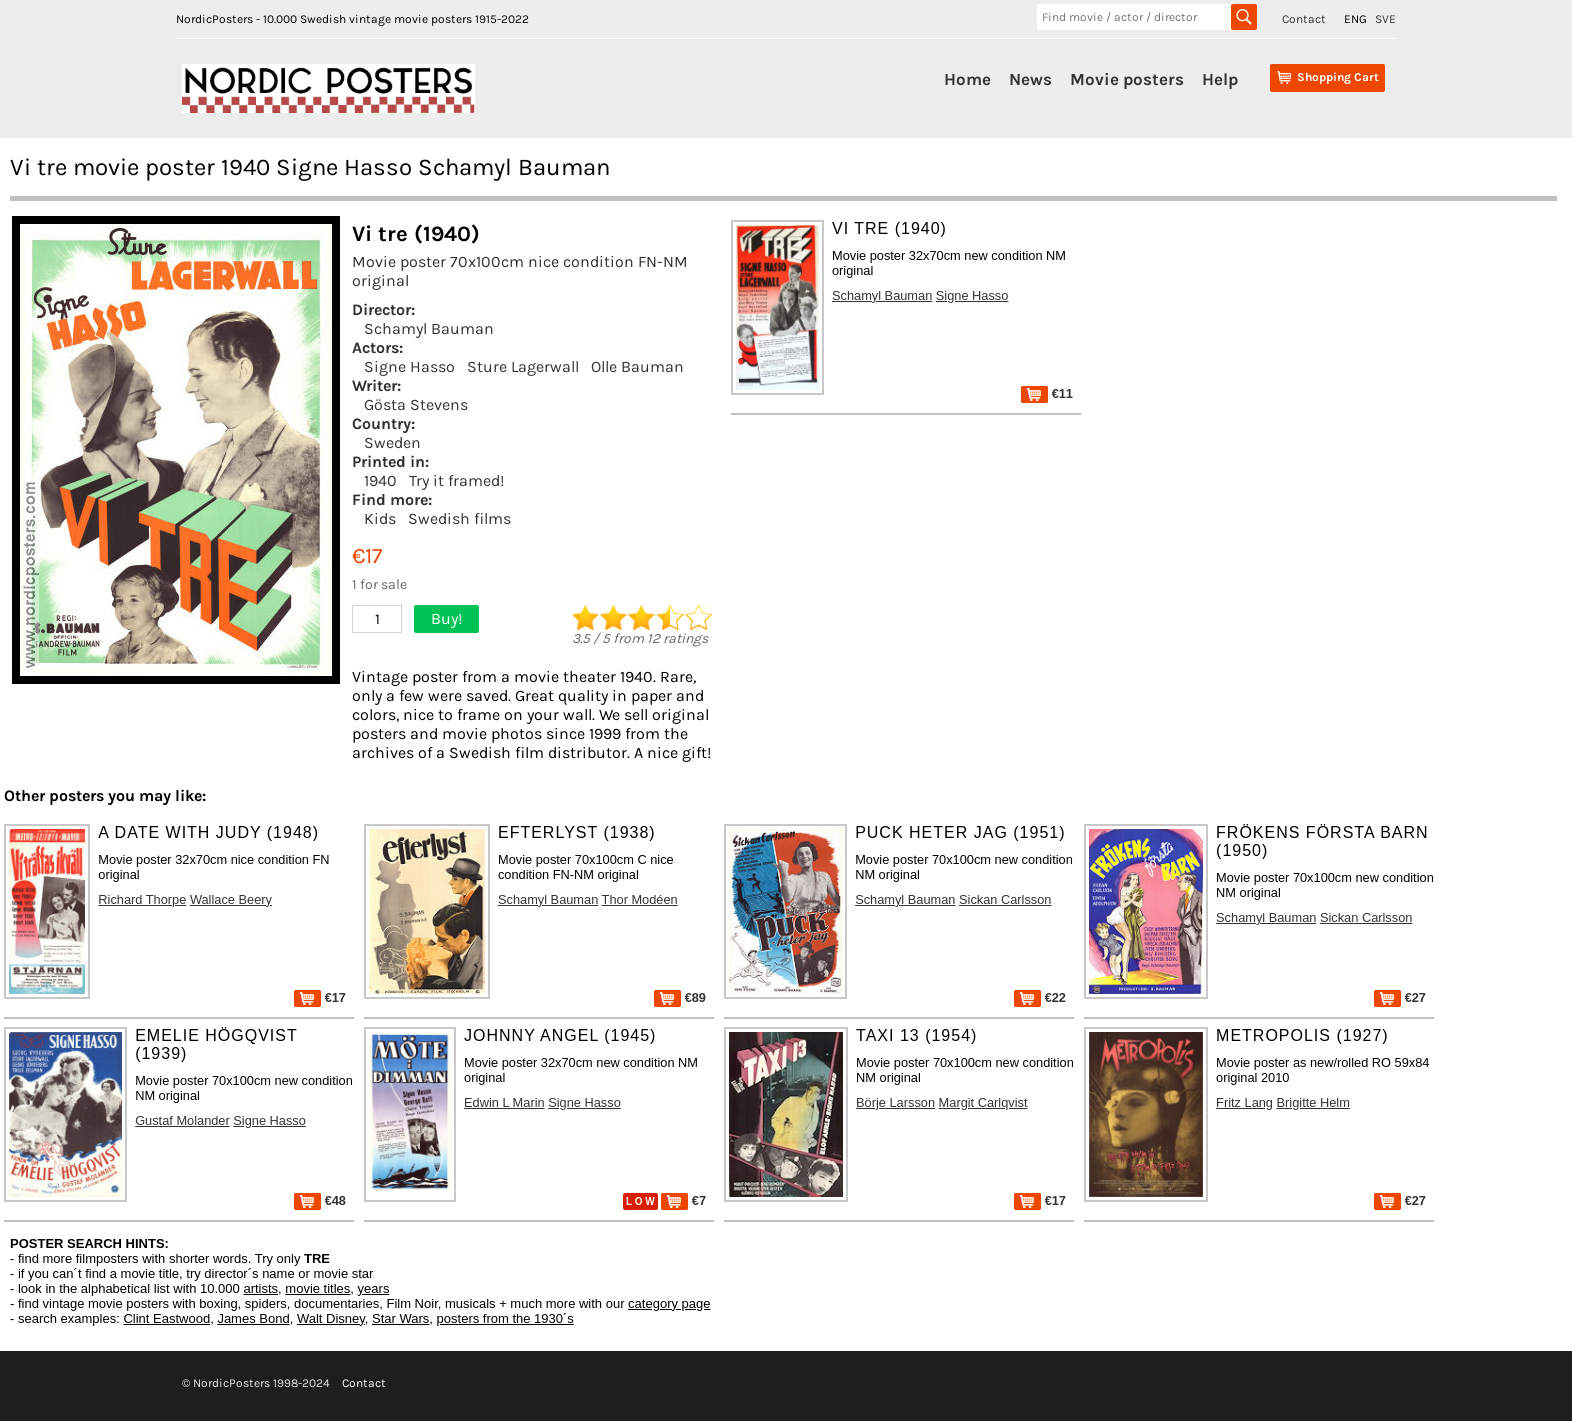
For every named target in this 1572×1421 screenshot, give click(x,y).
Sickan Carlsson (1005, 899)
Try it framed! (456, 480)
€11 (1047, 393)
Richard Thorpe (142, 899)
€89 (680, 997)
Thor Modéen (640, 899)
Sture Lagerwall (523, 366)
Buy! (446, 618)
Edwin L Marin (504, 1102)
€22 (1040, 997)
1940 (380, 480)
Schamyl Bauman (429, 328)
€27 (1400, 997)
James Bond (253, 1318)
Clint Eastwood (166, 1318)
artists (260, 1288)
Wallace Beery (231, 899)
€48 (320, 1200)
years (374, 1288)
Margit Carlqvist (983, 1102)
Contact (1304, 19)
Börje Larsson (895, 1102)
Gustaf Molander (182, 1120)
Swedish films (459, 518)
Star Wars (400, 1318)
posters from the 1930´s (505, 1318)
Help (1220, 79)
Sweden (392, 442)
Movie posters (1127, 79)
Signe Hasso (409, 366)
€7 (683, 1200)
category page (669, 1303)
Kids (380, 518)
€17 (320, 997)
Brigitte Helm (1313, 1102)
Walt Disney (331, 1318)
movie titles (317, 1288)
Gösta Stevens (416, 404)
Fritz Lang (1244, 1102)
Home (967, 79)
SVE (1385, 19)
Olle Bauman (637, 366)
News (1030, 79)
